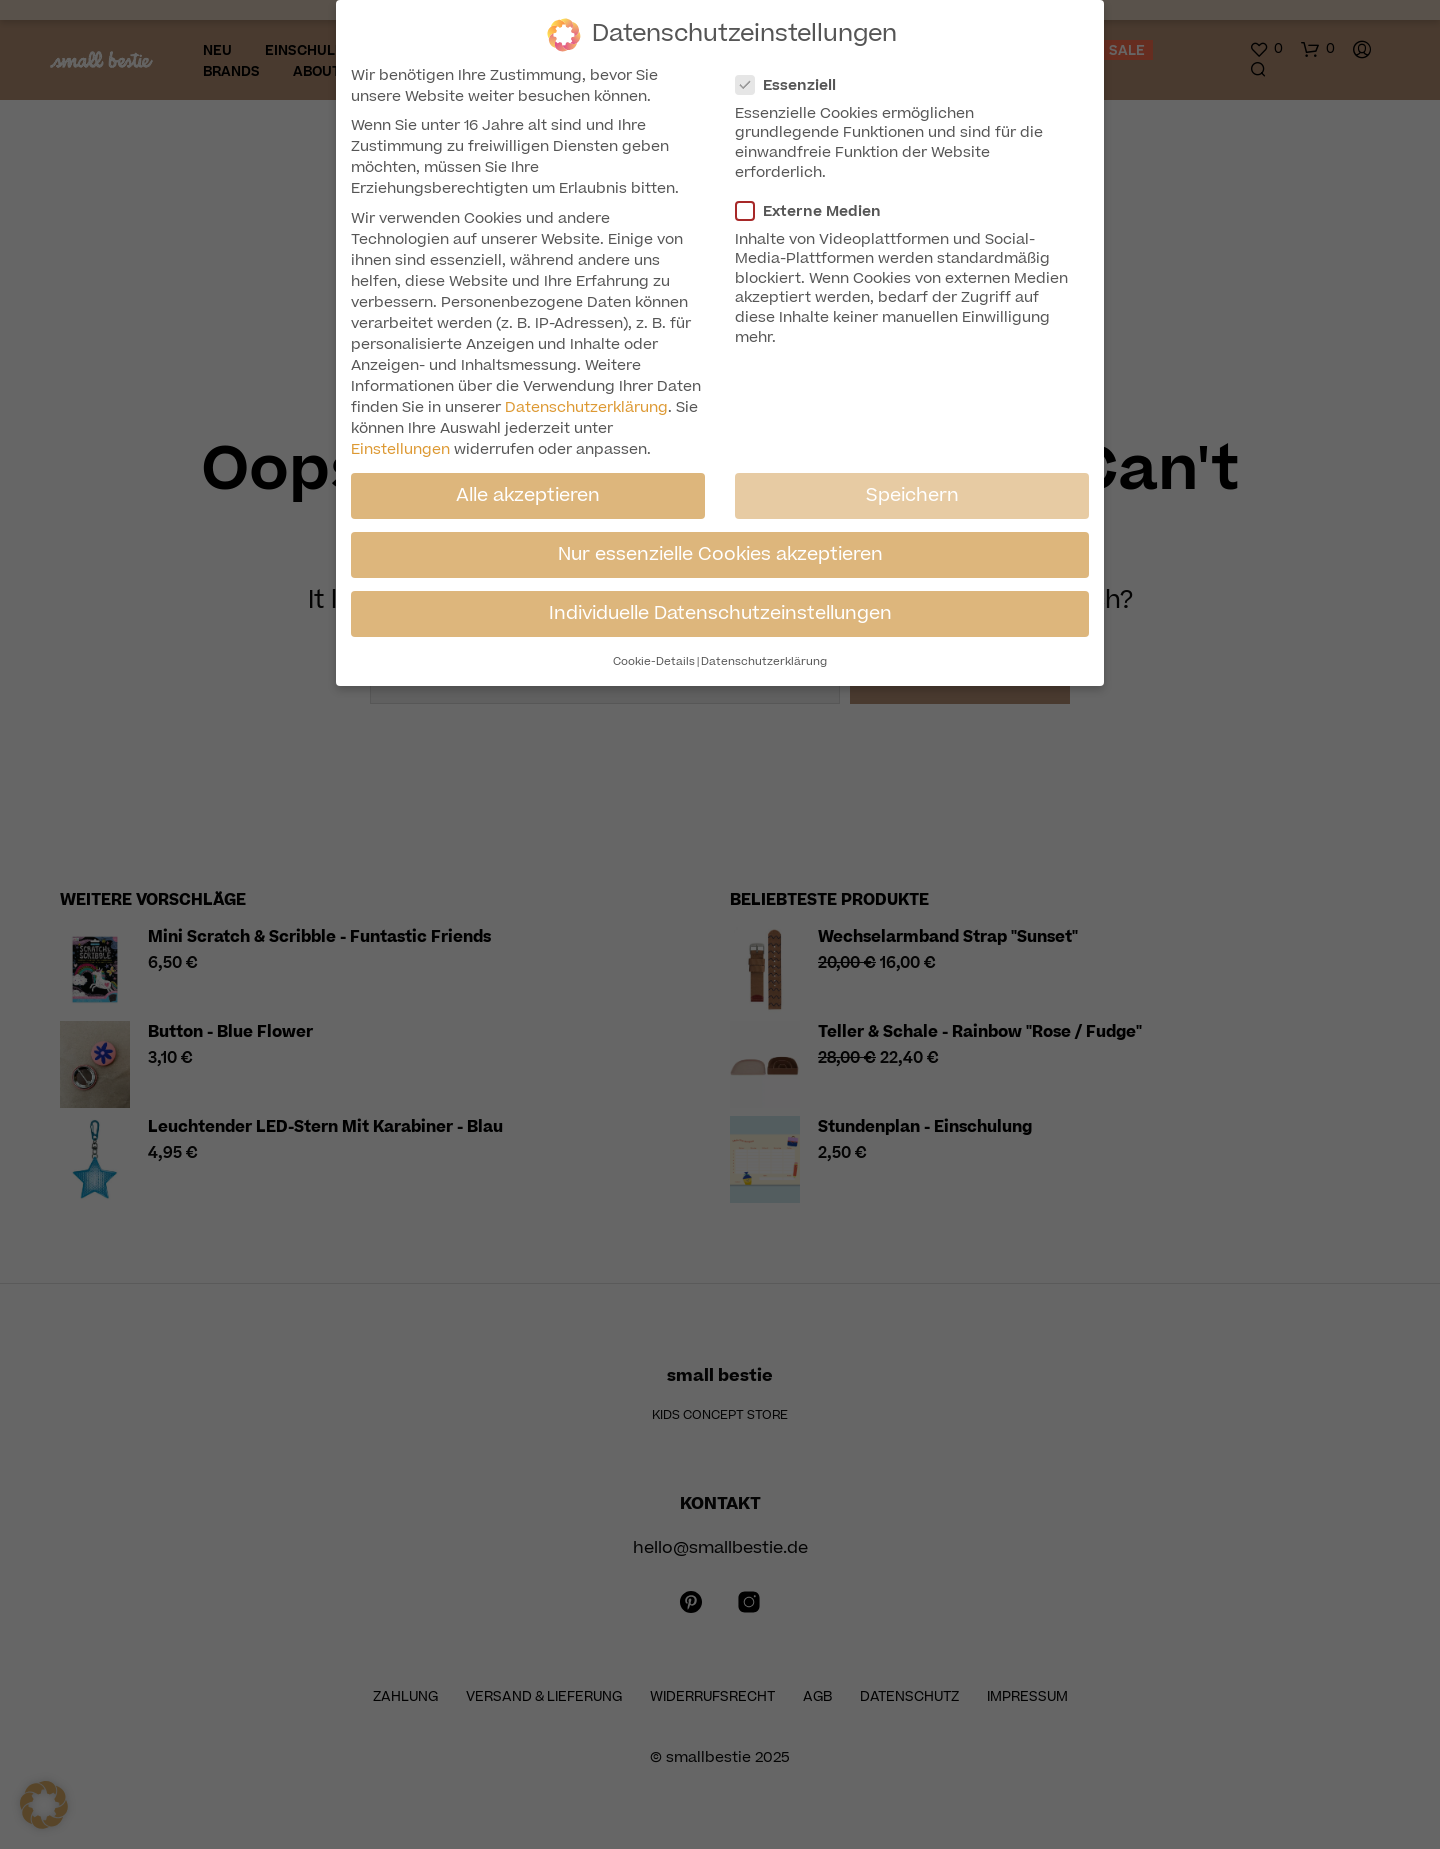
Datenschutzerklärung (586, 407)
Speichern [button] (912, 495)
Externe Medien (816, 211)
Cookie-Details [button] (654, 661)
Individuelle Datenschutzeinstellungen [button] (720, 613)
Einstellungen (400, 449)
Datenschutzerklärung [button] (764, 661)
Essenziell (794, 85)
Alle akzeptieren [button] (528, 495)
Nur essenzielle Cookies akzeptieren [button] (720, 554)
